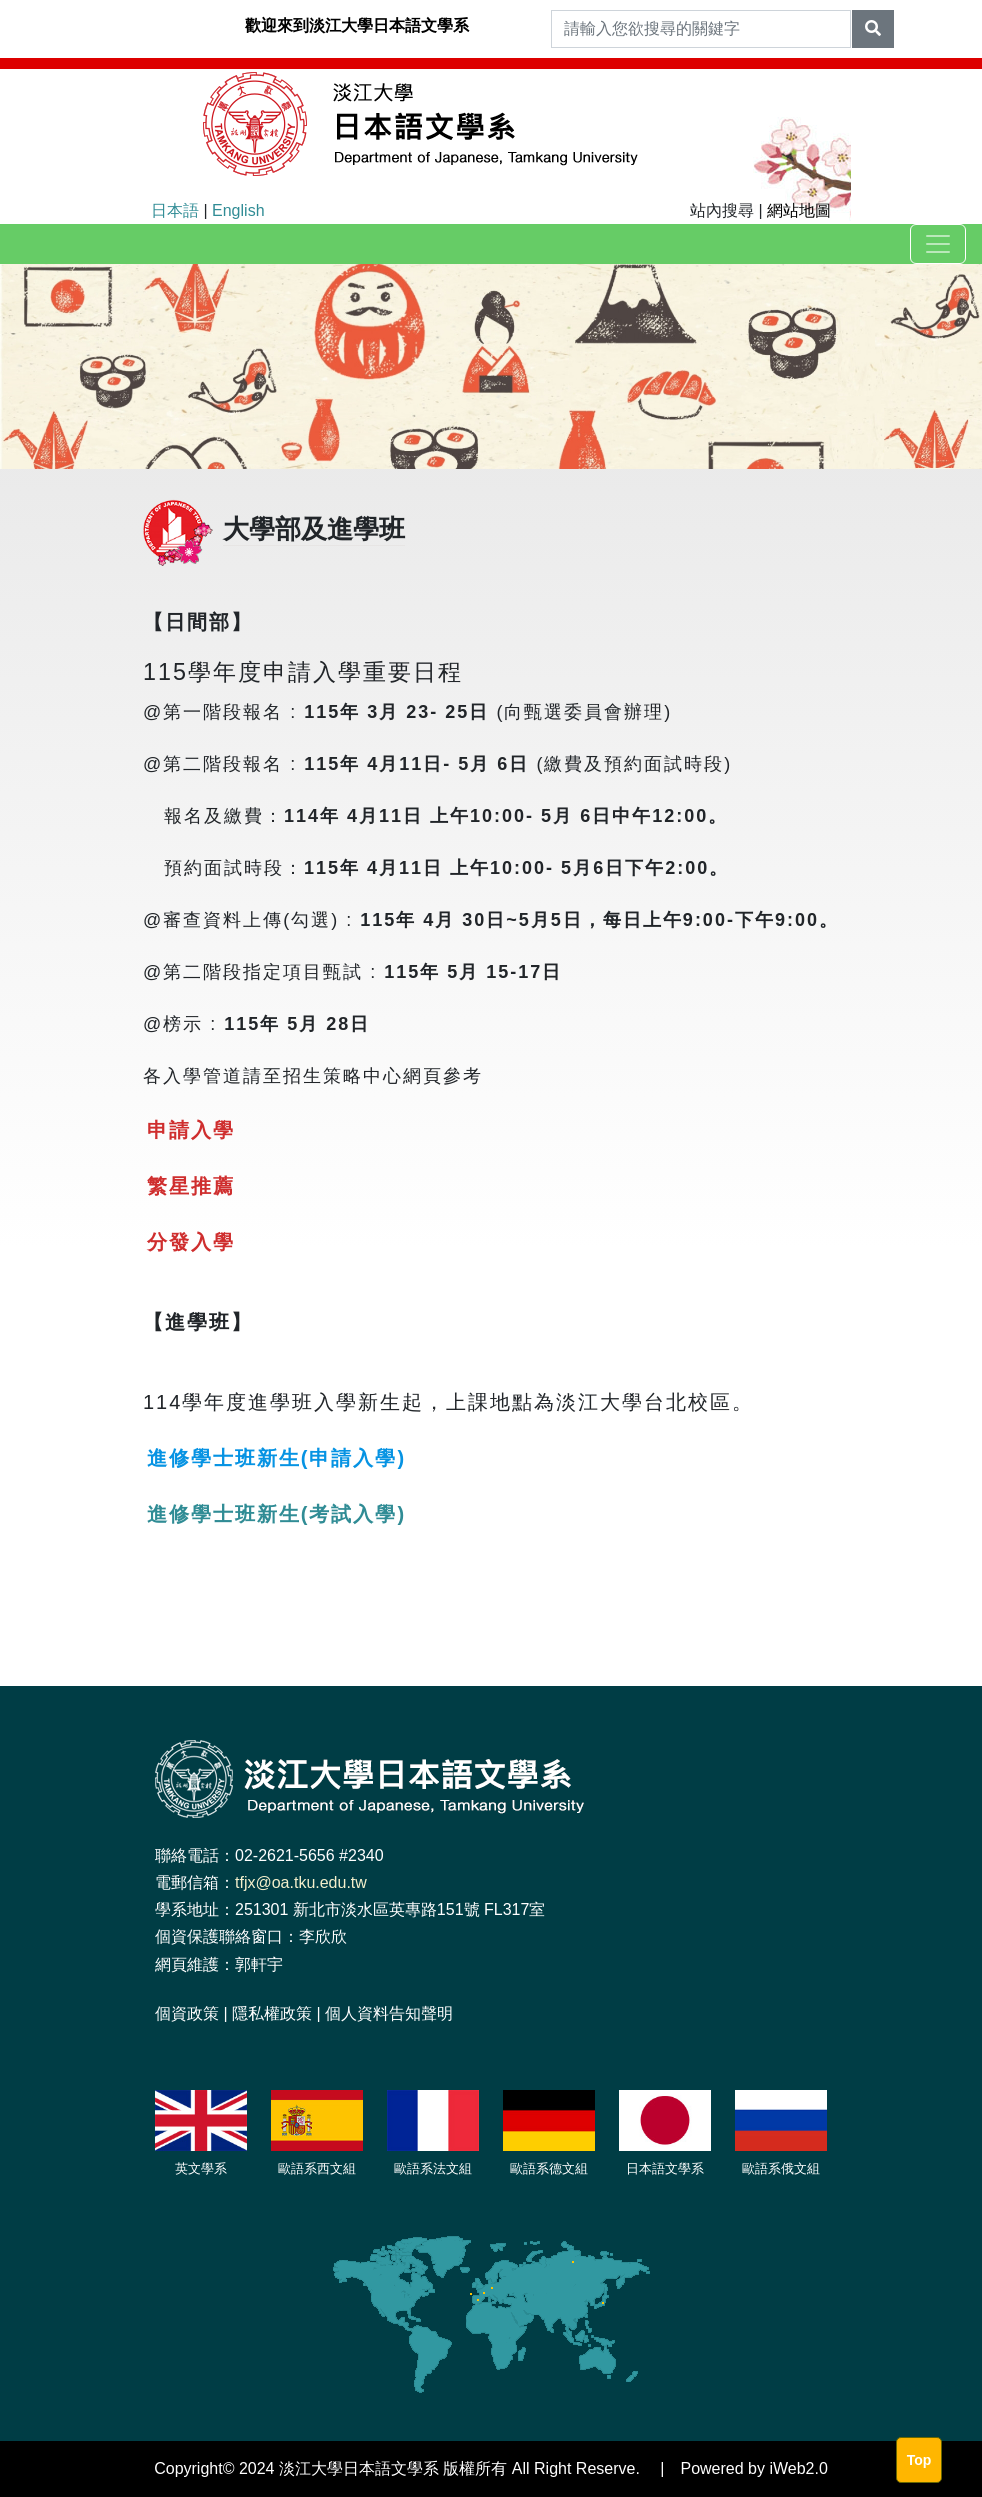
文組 (575, 2168)
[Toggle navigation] (938, 244)
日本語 (175, 210)
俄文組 (800, 2168)
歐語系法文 (426, 2168)
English (238, 210)
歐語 (523, 2168)
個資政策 (187, 2013)
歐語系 (761, 2168)
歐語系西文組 (317, 2168)
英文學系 (201, 2168)
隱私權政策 (272, 2013)
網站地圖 (799, 210)
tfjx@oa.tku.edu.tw (301, 1882)
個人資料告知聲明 (389, 2013)
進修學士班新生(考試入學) (276, 1514)
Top (919, 2460)
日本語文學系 (665, 2168)
